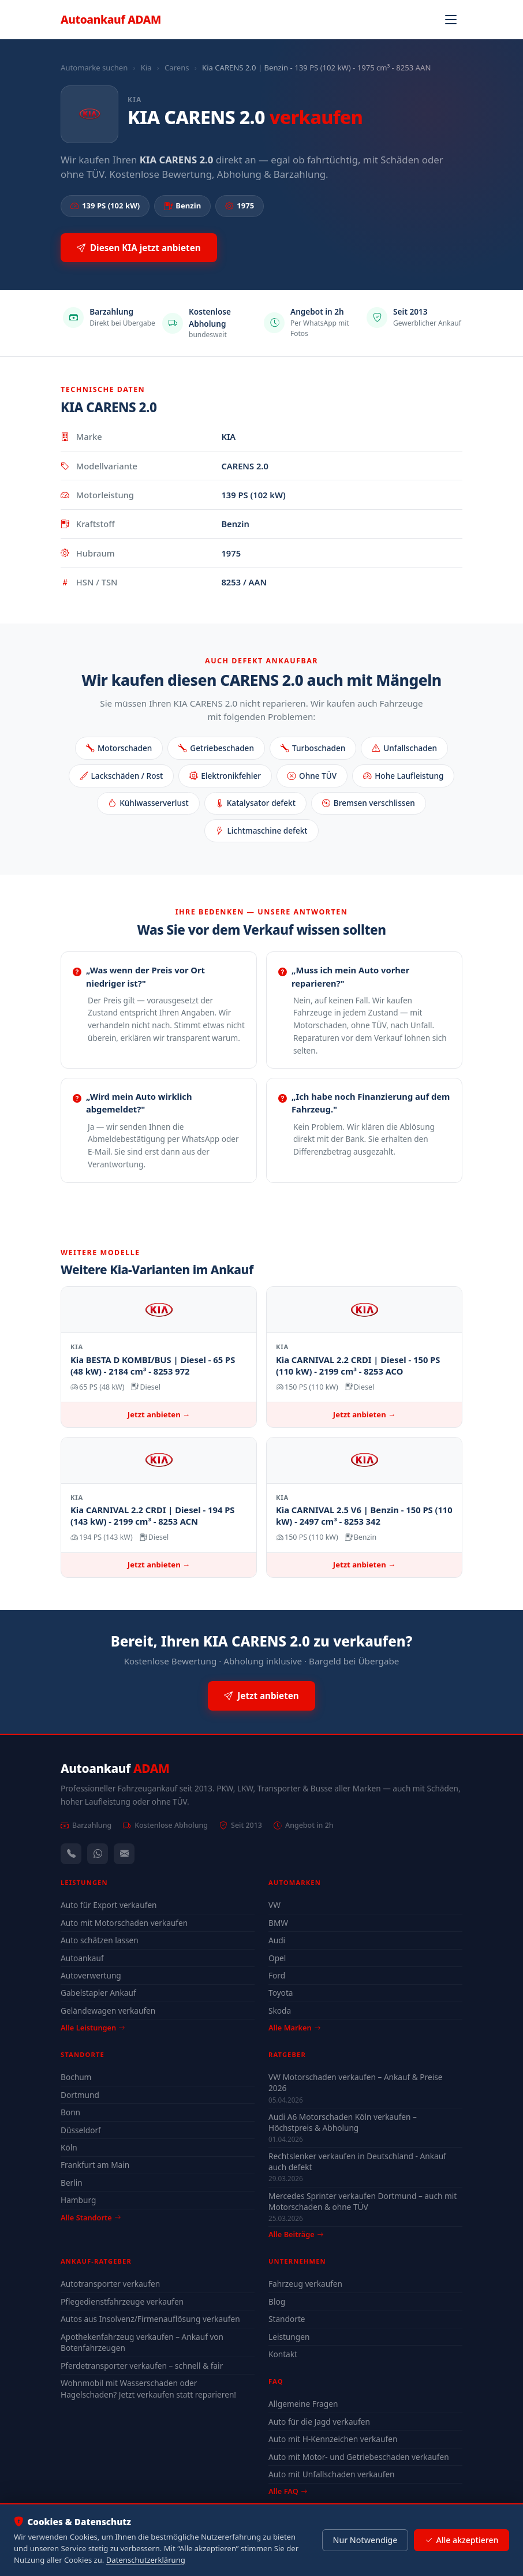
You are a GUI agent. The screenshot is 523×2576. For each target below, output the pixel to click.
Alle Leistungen (93, 2027)
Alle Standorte (91, 2217)
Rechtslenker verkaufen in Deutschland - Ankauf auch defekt (357, 2161)
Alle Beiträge (295, 2234)
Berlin (72, 2182)
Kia (146, 67)
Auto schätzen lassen (100, 1940)
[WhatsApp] (97, 1853)
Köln (69, 2147)
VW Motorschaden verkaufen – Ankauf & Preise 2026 (355, 2082)
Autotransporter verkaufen (110, 2283)
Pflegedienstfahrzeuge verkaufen (122, 2301)
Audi (276, 1940)
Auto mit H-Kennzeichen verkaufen (332, 2438)
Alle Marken (294, 2027)
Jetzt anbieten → (159, 1414)
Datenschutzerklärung (145, 2560)
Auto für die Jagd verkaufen (319, 2421)
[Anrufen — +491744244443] (71, 1853)
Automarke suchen (94, 67)
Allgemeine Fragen (303, 2403)
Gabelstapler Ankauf (98, 1992)
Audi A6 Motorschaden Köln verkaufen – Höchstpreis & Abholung (342, 2122)
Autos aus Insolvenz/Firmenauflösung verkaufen (150, 2318)
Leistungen (288, 2336)
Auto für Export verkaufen (109, 1904)
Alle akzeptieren (461, 2540)
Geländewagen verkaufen (108, 2010)
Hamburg (78, 2199)
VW (274, 1904)
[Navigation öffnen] (450, 19)
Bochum (76, 2076)
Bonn (70, 2112)
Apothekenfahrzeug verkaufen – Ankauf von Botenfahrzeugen (142, 2342)
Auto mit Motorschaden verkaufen (124, 1922)
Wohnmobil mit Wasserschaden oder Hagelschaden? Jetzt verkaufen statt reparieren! (148, 2388)
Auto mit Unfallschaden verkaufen (331, 2474)
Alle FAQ (287, 2491)
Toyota (280, 1992)
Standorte (286, 2318)
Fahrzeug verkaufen (305, 2283)
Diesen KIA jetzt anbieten (139, 248)
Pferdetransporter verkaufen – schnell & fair (142, 2365)
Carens (177, 67)
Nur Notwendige (365, 2539)
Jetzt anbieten (261, 1696)
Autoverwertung (91, 1975)
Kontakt (282, 2354)
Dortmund (80, 2094)
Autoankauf (111, 19)
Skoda (279, 2010)
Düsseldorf (81, 2130)
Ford (276, 1975)
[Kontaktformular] (124, 1853)
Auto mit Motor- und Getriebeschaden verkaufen (358, 2456)
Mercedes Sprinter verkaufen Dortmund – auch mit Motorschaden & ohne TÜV (362, 2201)
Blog (276, 2301)
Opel (277, 1957)
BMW (278, 1922)
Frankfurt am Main (95, 2164)
